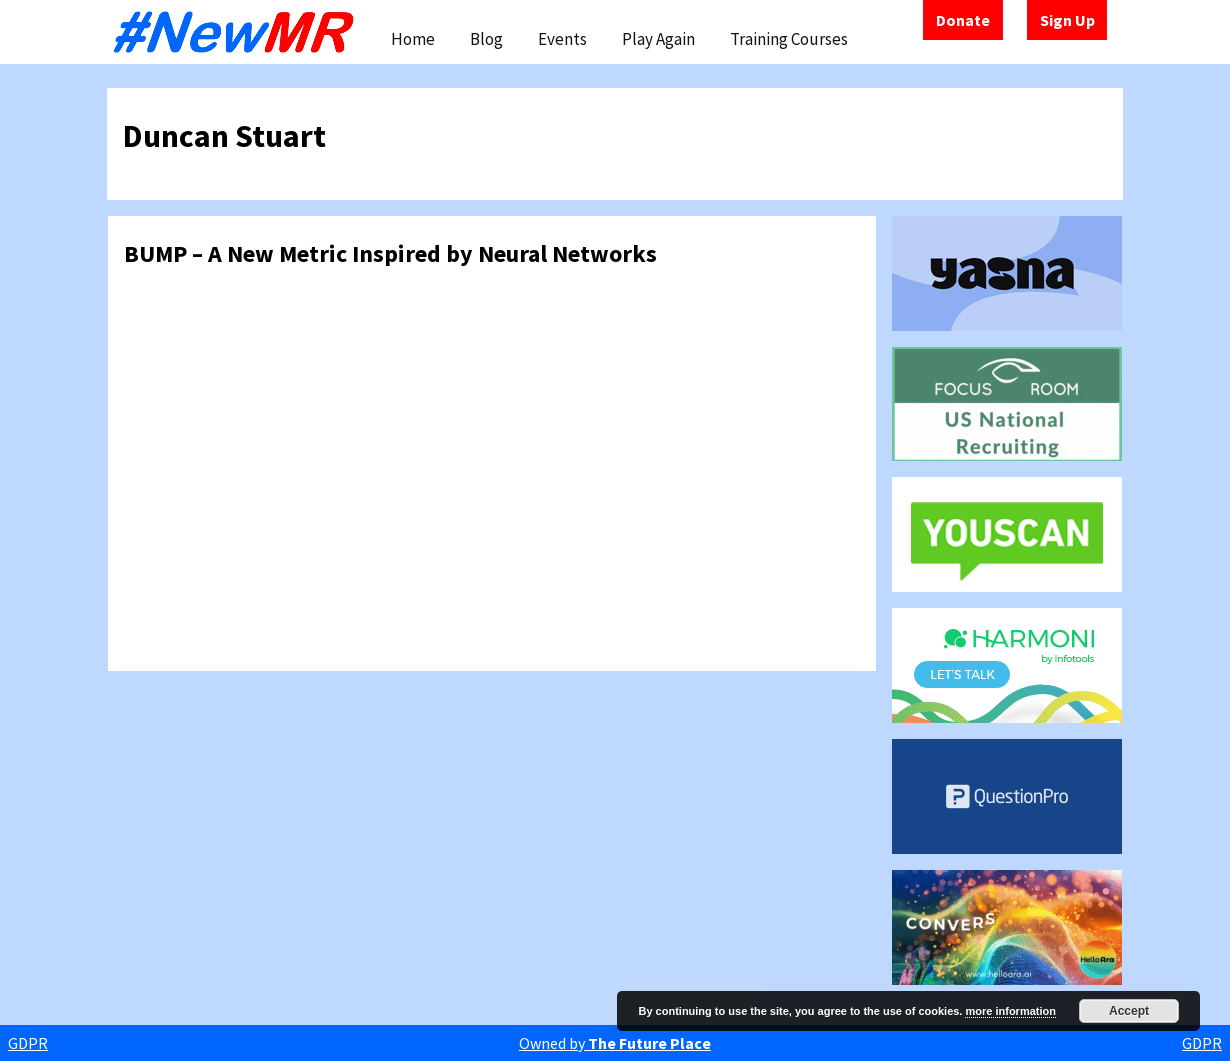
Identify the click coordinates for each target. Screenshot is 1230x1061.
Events (562, 39)
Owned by (615, 1043)
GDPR (28, 1043)
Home (413, 39)
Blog (486, 39)
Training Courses (789, 39)
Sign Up (1067, 20)
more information (1010, 1011)
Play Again (658, 39)
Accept (1129, 1011)
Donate (963, 20)
